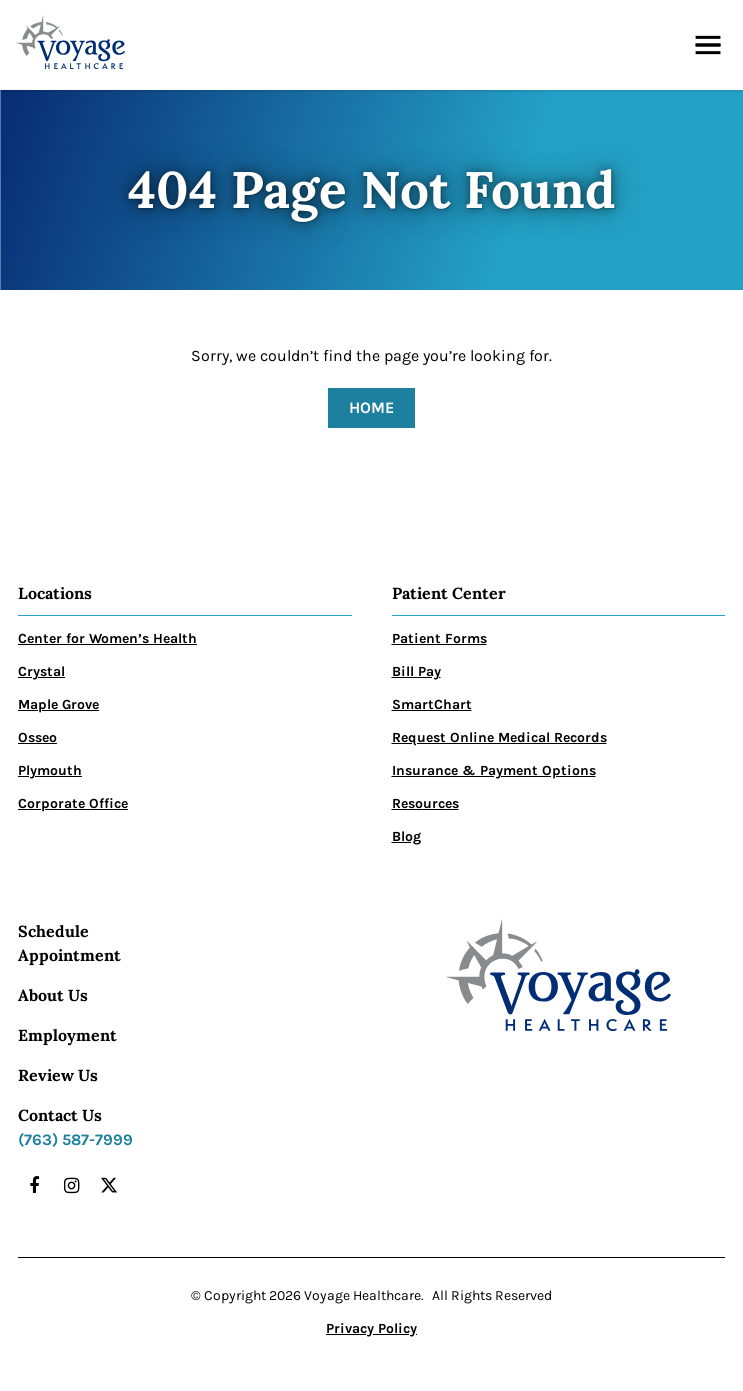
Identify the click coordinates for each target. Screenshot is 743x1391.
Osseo (37, 737)
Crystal (41, 671)
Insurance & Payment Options (494, 770)
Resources (425, 803)
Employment (67, 1035)
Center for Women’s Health (107, 638)
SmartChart (432, 704)
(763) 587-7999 (75, 1139)
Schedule (53, 931)
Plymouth (50, 770)
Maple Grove (58, 704)
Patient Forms (439, 638)
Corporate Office (73, 803)
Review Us (58, 1075)
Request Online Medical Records (499, 737)
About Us (53, 995)
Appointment (69, 955)
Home (371, 407)
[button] (708, 45)
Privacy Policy (371, 1328)
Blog (406, 836)
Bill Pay (416, 671)
